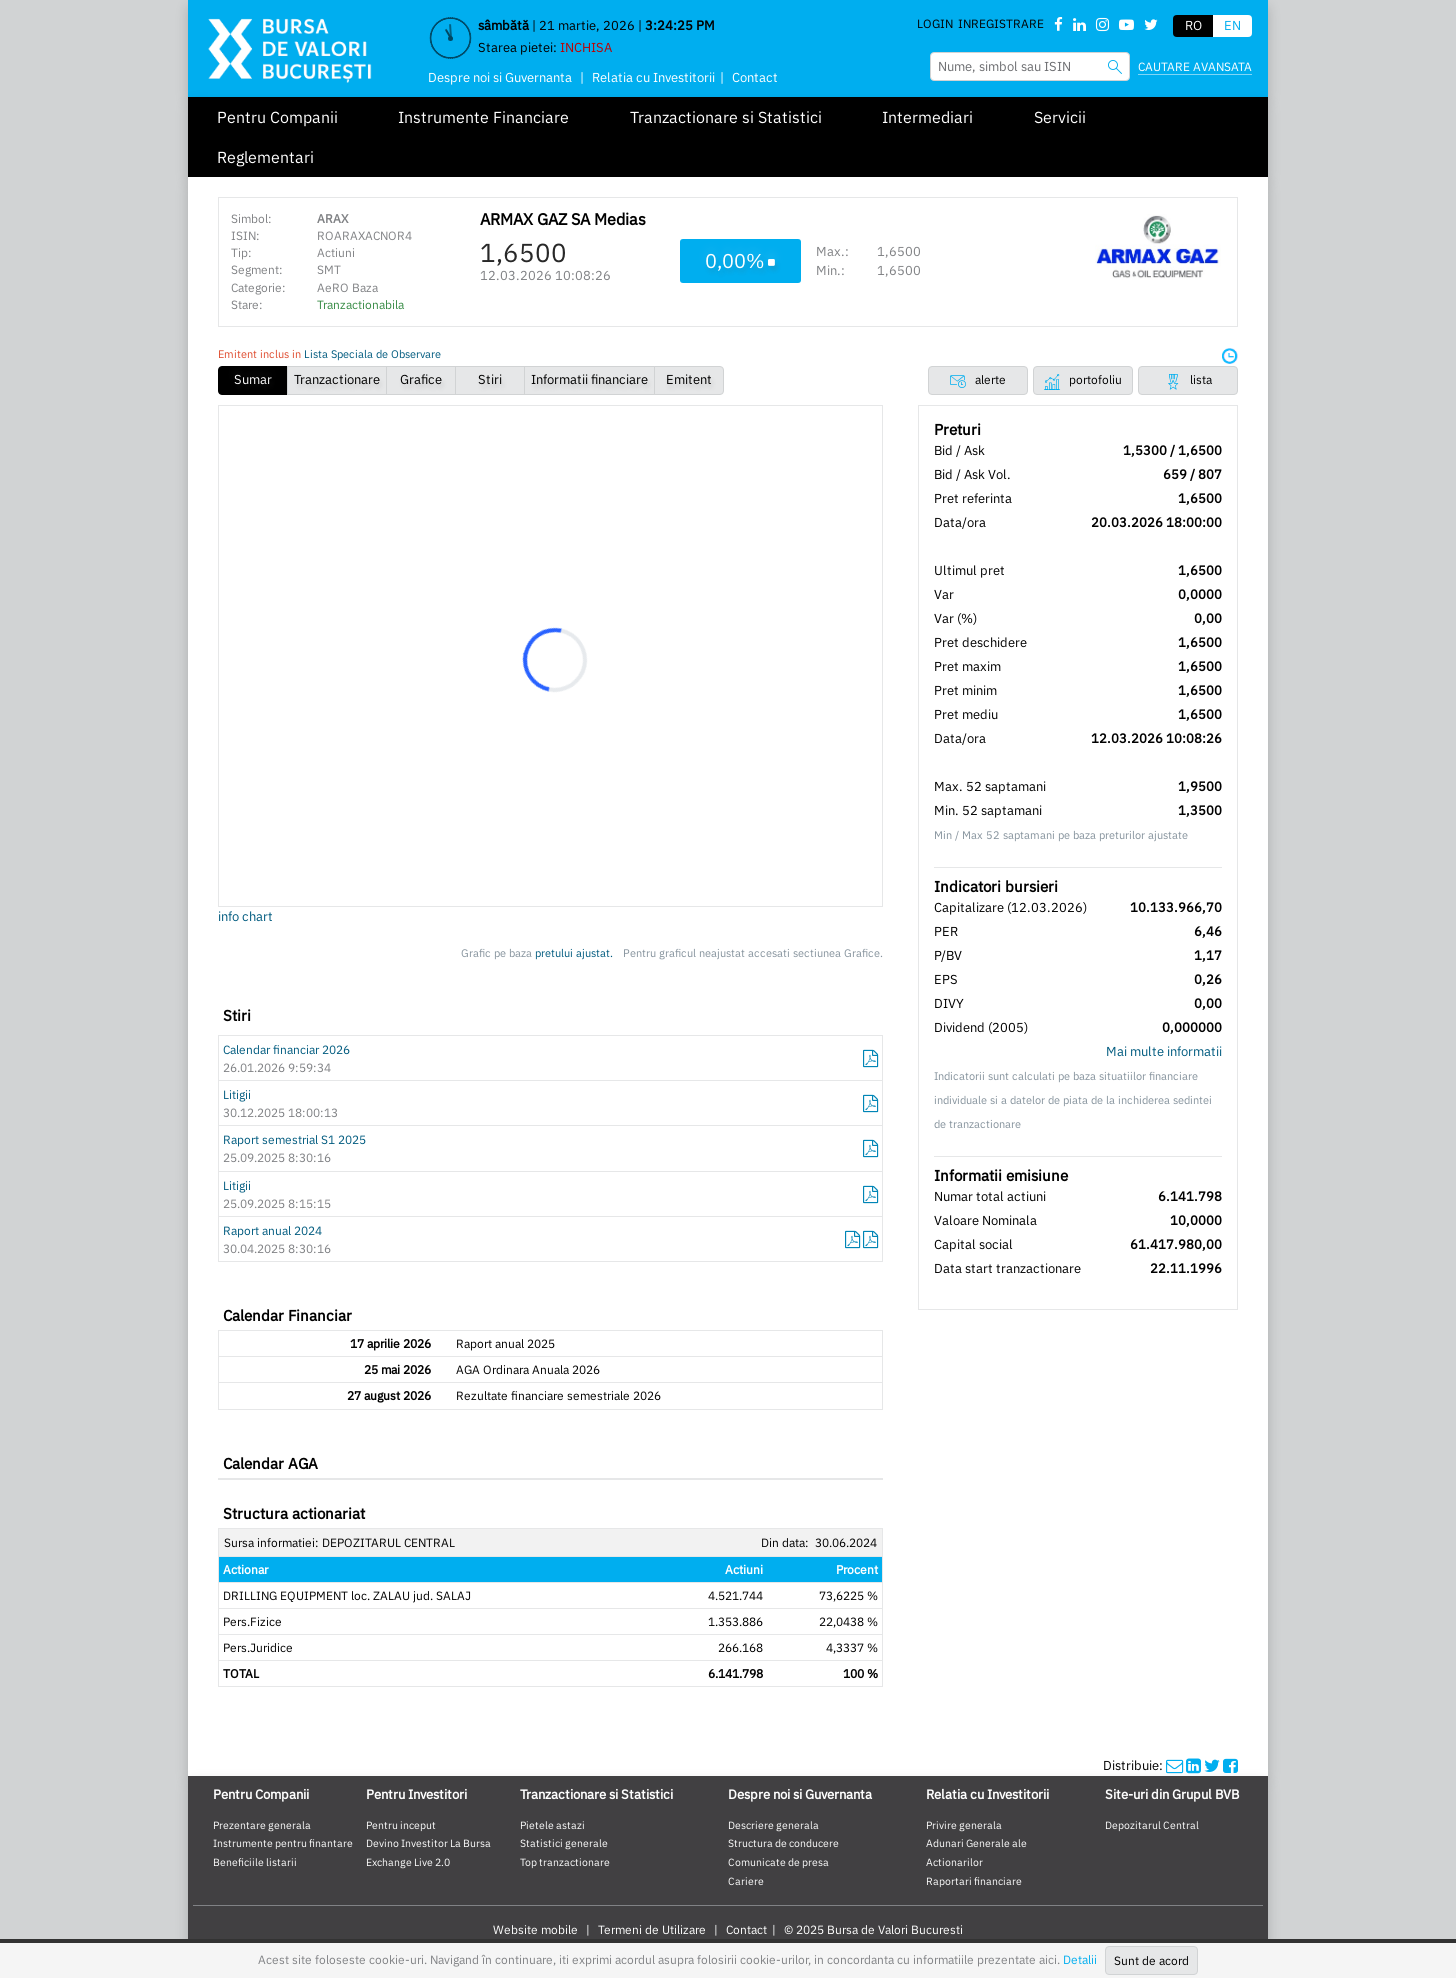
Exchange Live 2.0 (408, 1862)
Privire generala (964, 1825)
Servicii (1060, 117)
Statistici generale (564, 1843)
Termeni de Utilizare (652, 1929)
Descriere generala (773, 1825)
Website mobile (535, 1929)
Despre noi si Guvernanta (500, 77)
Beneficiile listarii (255, 1862)
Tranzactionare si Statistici (726, 117)
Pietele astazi (552, 1825)
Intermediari (927, 117)
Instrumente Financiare (483, 117)
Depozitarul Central (1152, 1825)
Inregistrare (1001, 23)
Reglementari (265, 157)
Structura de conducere (783, 1843)
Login (935, 23)
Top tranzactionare (565, 1862)
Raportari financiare (974, 1881)
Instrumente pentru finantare (283, 1843)
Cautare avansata (1195, 66)
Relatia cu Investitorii (653, 77)
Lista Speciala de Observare (372, 354)
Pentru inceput (401, 1825)
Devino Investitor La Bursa (428, 1843)
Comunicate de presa (778, 1862)
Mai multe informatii (1164, 1051)
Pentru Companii (277, 117)
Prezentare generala (262, 1825)
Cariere (746, 1881)
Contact (755, 77)
